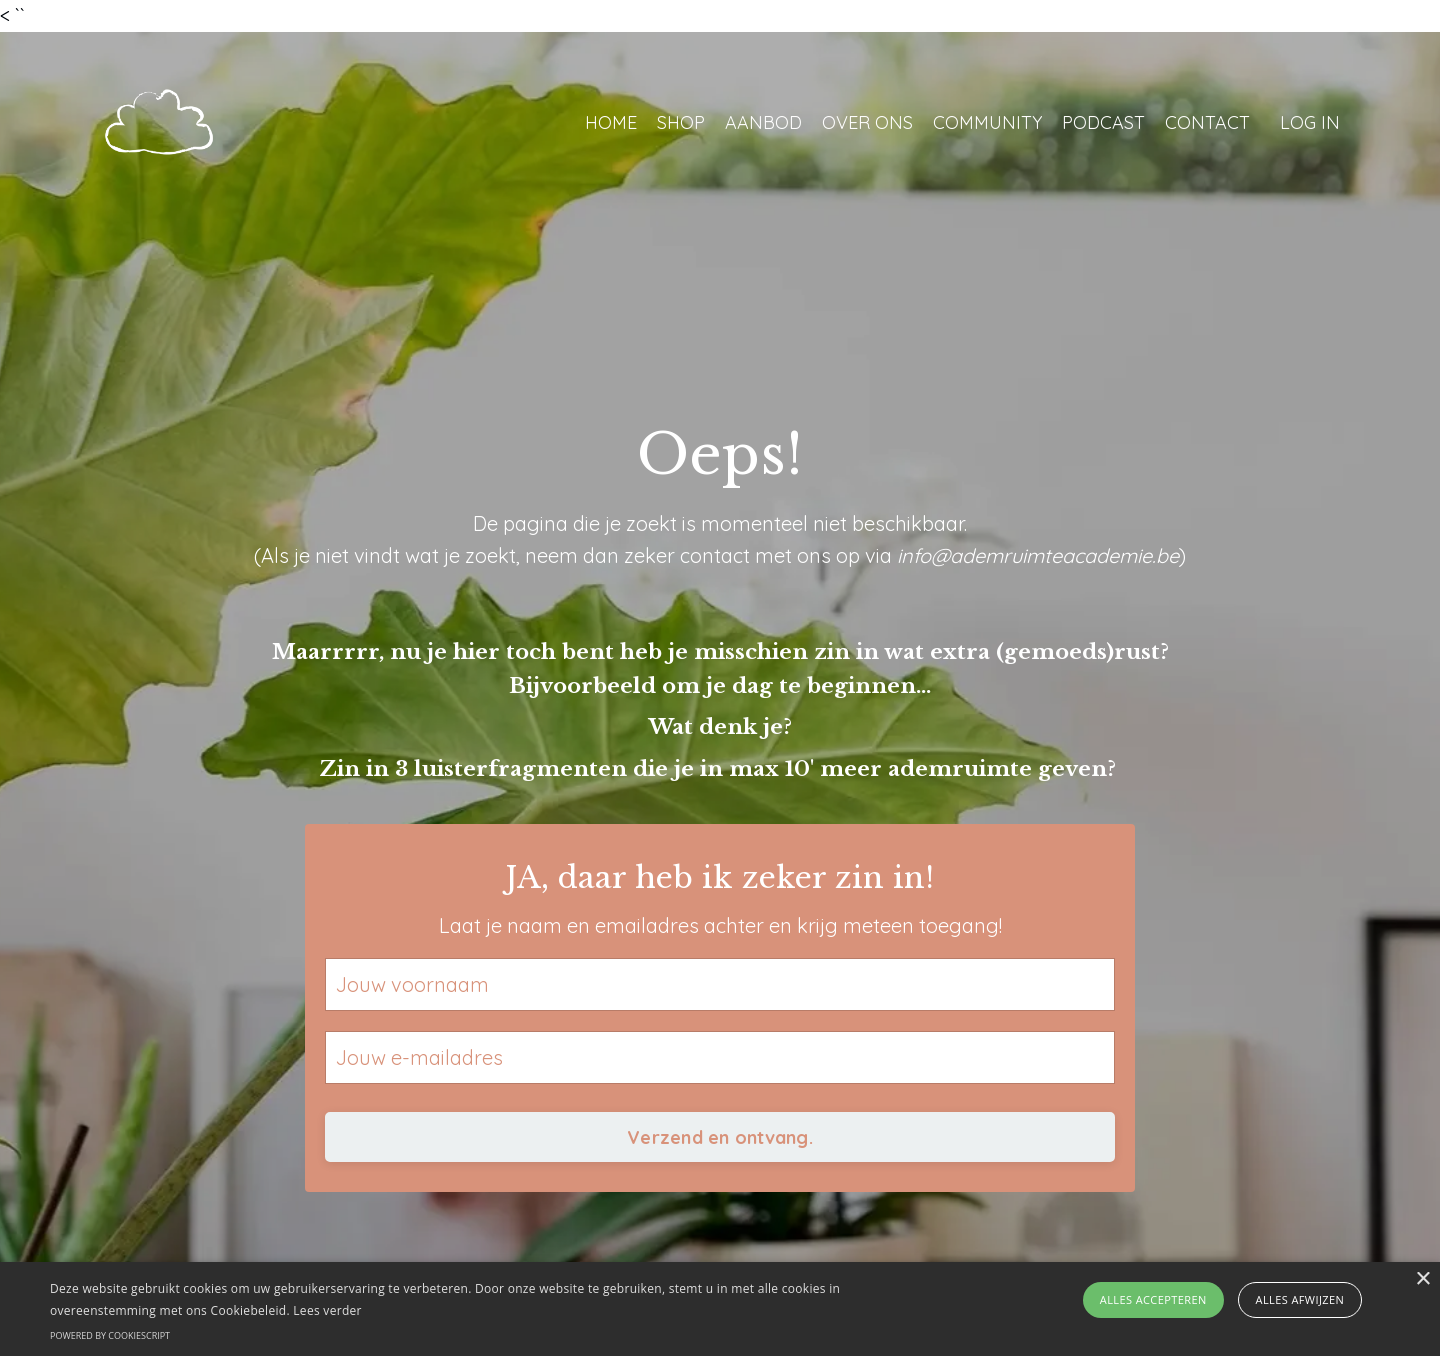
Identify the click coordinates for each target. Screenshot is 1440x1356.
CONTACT (1207, 122)
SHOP (681, 122)
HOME (611, 122)
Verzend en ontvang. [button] (720, 1137)
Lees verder (327, 1310)
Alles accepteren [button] (1153, 1299)
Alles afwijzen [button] (1300, 1299)
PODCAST (1103, 122)
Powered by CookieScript (110, 1335)
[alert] (720, 1309)
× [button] (1422, 1279)
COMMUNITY (987, 122)
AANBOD (763, 122)
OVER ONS (867, 122)
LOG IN (1310, 122)
